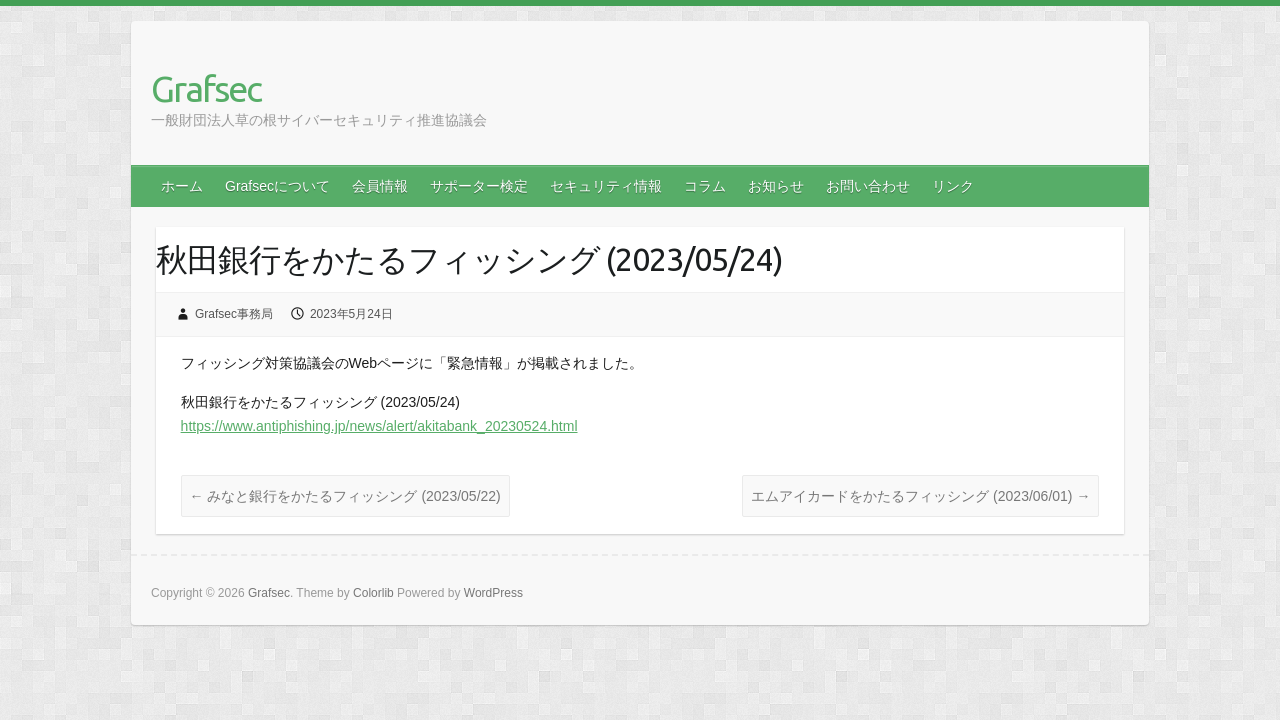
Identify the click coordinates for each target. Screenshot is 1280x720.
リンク (953, 186)
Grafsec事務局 (234, 314)
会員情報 (380, 186)
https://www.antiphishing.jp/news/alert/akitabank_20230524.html (379, 426)
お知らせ (776, 186)
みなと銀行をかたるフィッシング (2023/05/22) (345, 496)
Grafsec (206, 88)
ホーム (182, 186)
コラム (705, 186)
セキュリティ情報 (606, 186)
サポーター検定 (479, 186)
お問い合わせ (868, 186)
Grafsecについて (277, 186)
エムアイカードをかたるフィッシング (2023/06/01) (920, 496)
